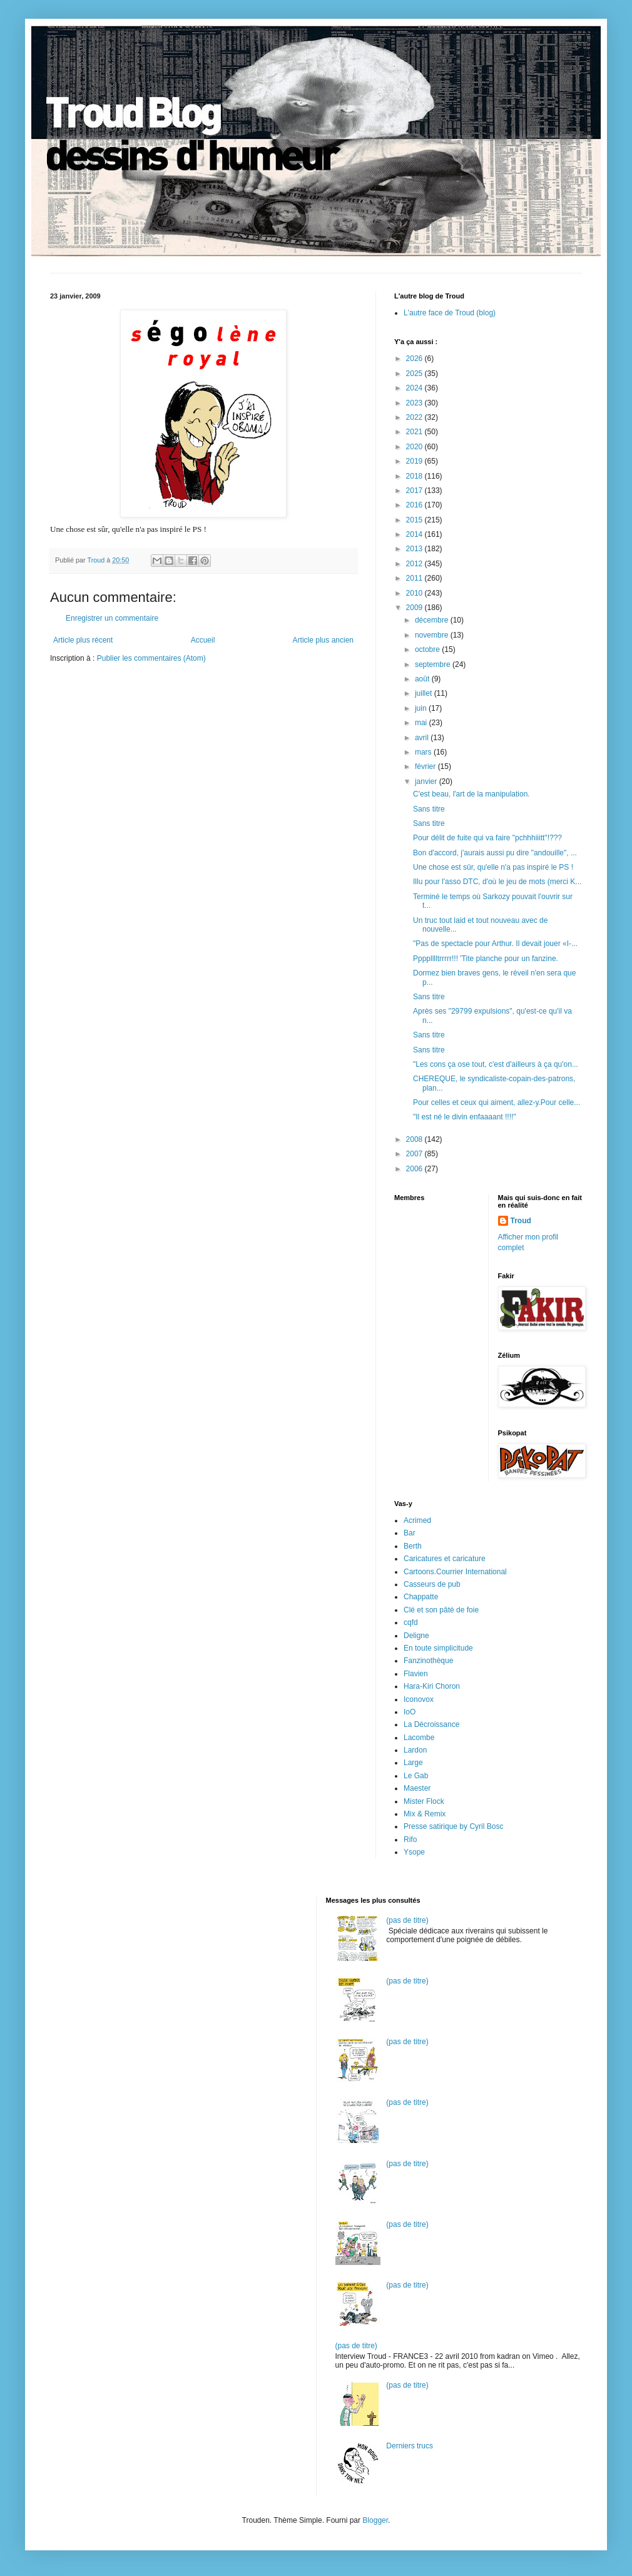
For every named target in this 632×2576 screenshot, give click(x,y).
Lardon (415, 1750)
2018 (415, 476)
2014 (415, 534)
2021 (415, 431)
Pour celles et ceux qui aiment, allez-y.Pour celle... (496, 1102)
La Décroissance (431, 1724)
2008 (415, 1139)
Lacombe (419, 1737)
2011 (415, 578)
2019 (415, 461)
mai (422, 722)
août (423, 679)
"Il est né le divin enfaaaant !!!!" (464, 1116)
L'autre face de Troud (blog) (450, 312)
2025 (415, 373)
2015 (415, 520)
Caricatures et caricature (445, 1558)
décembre (433, 620)
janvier (427, 781)
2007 (415, 1153)
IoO (409, 1712)
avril (423, 737)
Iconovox (419, 1699)
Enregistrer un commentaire (112, 618)
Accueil (203, 640)
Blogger (375, 2520)
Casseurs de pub (432, 1584)
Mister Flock (424, 1801)
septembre (433, 664)
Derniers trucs (409, 2445)
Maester (417, 1788)
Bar (409, 1533)
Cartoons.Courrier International (455, 1571)
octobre (428, 649)
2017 (415, 490)
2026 (415, 358)
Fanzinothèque (428, 1660)
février (426, 766)
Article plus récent (83, 640)
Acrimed (417, 1520)
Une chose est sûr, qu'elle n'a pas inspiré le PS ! (493, 867)
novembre (433, 635)
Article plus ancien (323, 640)
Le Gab (416, 1775)
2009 (415, 607)
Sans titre (429, 809)
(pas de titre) (407, 1920)
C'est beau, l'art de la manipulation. (471, 794)
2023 (415, 403)
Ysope (414, 1852)
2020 (415, 446)
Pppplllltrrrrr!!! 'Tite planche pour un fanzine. (485, 958)
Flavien (416, 1673)
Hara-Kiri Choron (432, 1686)
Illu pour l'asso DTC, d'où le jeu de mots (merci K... (497, 881)
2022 (415, 417)
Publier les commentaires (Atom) (151, 658)
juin (422, 708)
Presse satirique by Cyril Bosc (453, 1826)
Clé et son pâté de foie (441, 1610)
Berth (413, 1546)
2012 (415, 563)
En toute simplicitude (438, 1648)
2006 (415, 1168)
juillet (424, 693)
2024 (415, 388)
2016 (415, 505)
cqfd (411, 1622)
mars (424, 752)
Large (413, 1762)
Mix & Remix (425, 1814)
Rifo (410, 1839)
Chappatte (421, 1596)
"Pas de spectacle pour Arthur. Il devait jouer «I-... (495, 943)
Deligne (416, 1635)
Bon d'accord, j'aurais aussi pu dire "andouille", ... (495, 852)
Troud (521, 1220)
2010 (415, 593)
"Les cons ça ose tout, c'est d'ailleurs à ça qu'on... (495, 1064)
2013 (415, 548)
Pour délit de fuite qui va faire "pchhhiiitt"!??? (487, 837)
